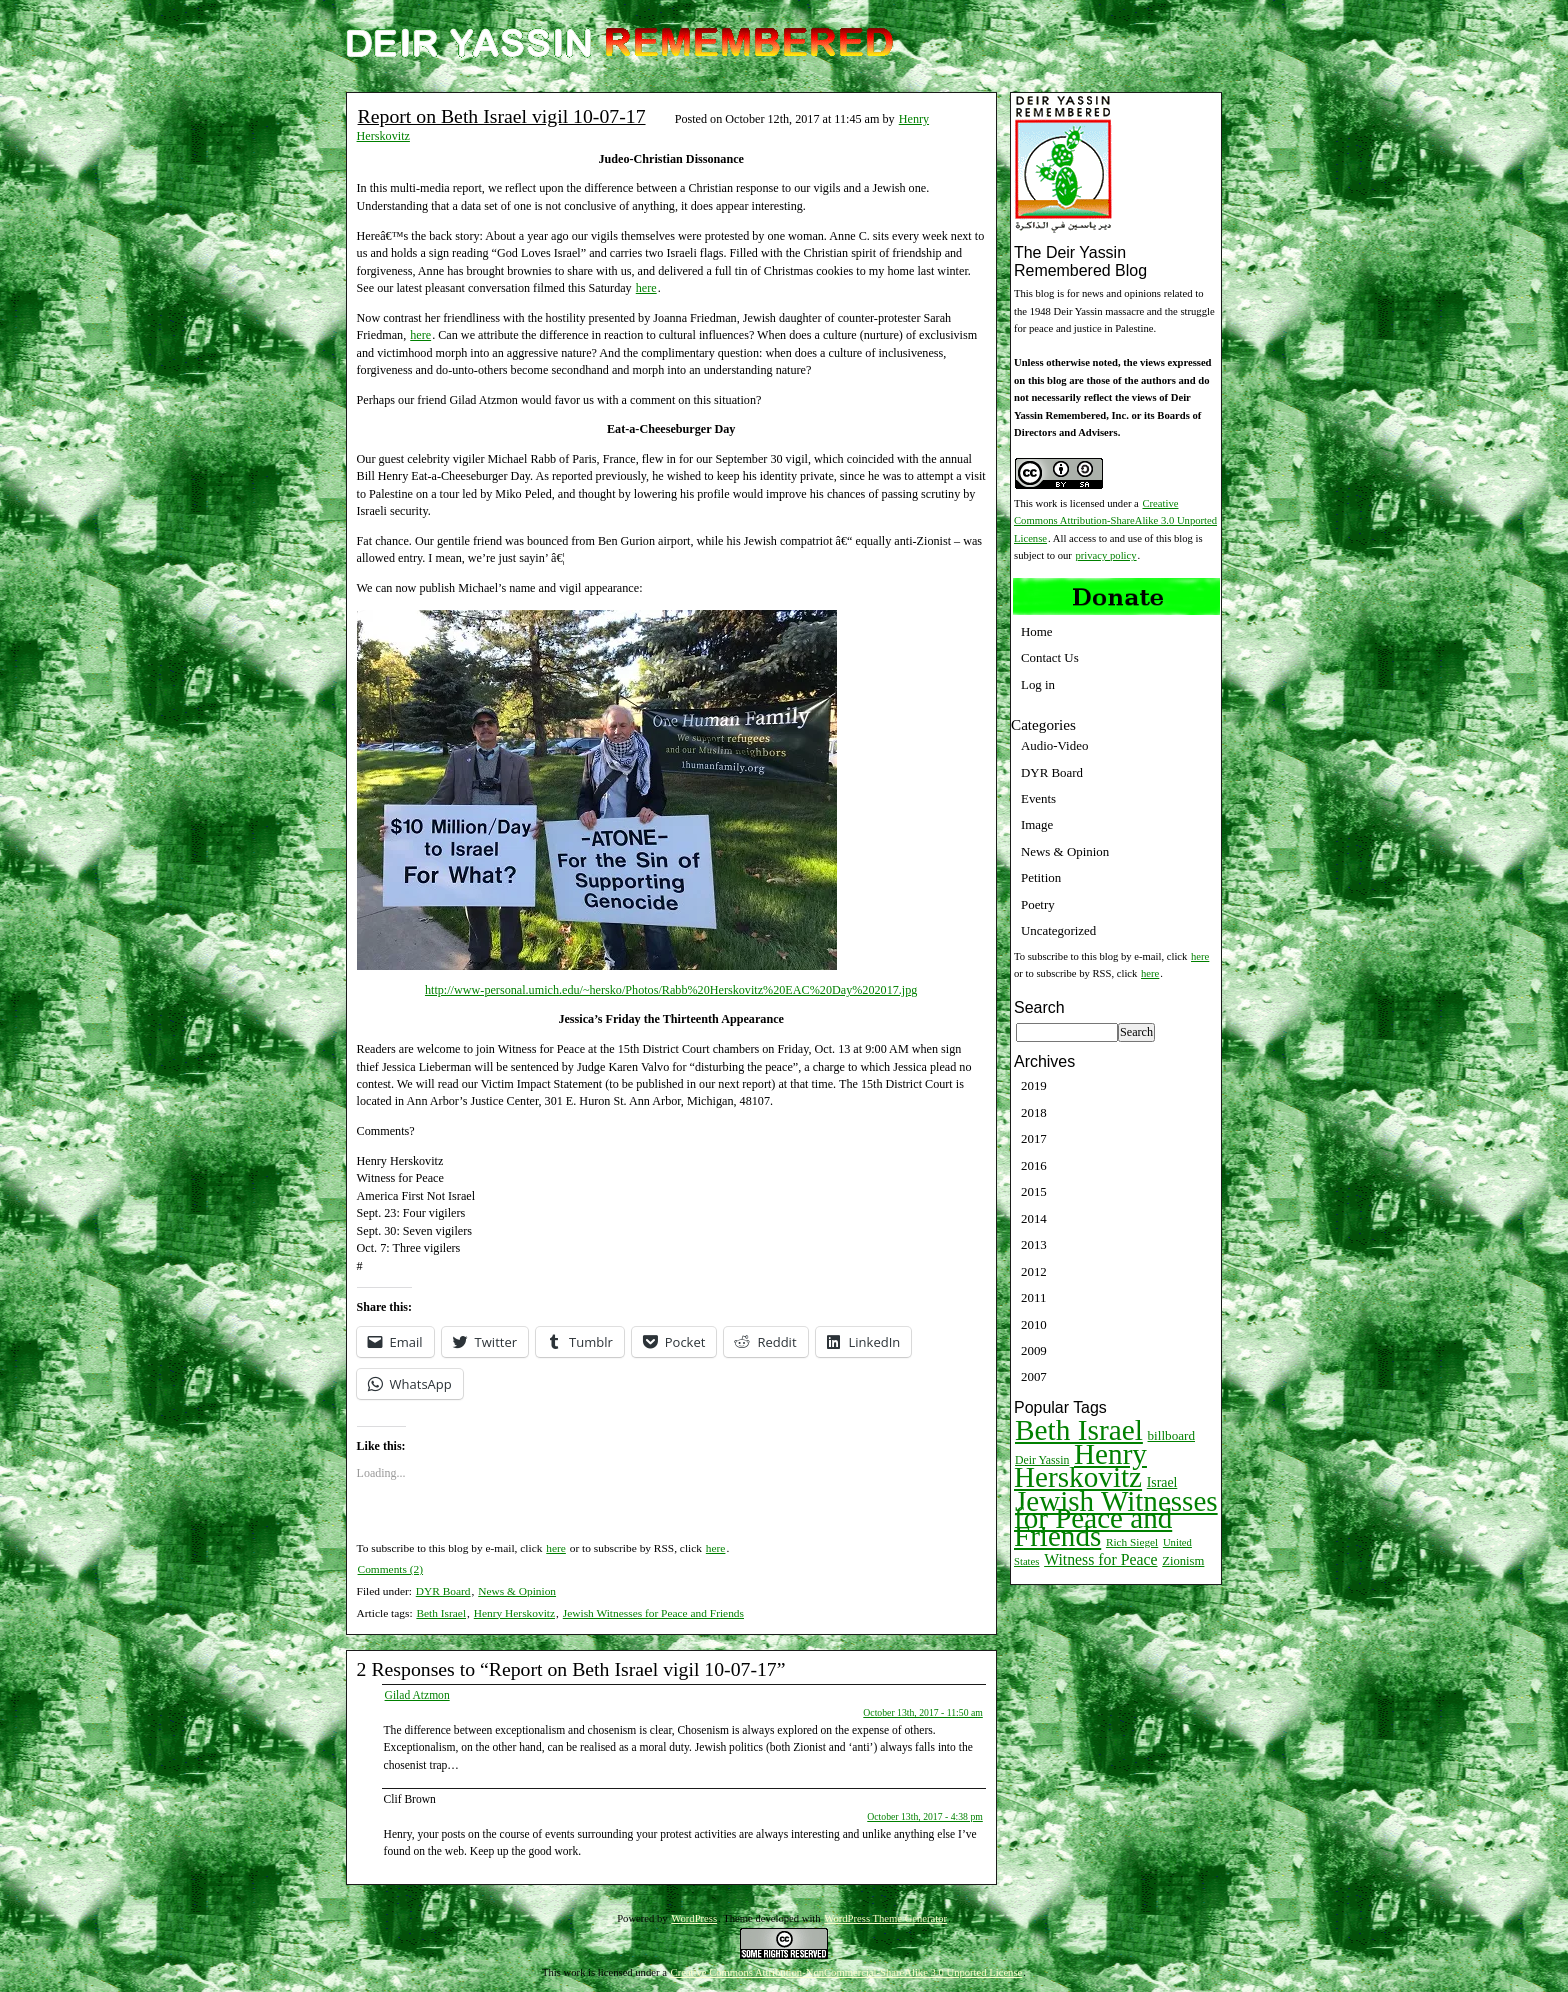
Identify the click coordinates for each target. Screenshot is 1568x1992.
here (646, 288)
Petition (1041, 877)
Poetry (1038, 904)
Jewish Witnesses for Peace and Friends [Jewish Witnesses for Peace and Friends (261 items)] (1116, 1518)
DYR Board (443, 1591)
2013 (1034, 1244)
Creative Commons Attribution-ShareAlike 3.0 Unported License (1115, 521)
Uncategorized (1058, 930)
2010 (1034, 1324)
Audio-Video (1054, 745)
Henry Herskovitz (514, 1613)
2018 (1034, 1112)
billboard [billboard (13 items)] (1172, 1435)
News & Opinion (517, 1591)
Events (1038, 798)
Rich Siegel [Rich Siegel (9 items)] (1132, 1542)
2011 (1033, 1297)
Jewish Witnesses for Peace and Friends (653, 1613)
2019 (1034, 1085)
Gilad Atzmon (417, 1695)
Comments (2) (391, 1569)
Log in (1038, 684)
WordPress (694, 1918)
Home (1037, 631)
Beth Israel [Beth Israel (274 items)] (1079, 1430)
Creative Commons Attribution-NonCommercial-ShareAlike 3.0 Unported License (847, 1972)
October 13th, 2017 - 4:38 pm (925, 1816)
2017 (1034, 1138)
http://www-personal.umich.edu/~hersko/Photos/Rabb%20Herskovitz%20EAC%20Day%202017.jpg (671, 990)
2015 (1034, 1191)
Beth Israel (441, 1613)
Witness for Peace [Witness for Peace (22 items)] (1100, 1559)
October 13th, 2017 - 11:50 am (922, 1712)
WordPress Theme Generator (885, 1918)
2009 (1034, 1350)
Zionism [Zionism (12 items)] (1183, 1561)
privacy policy (1106, 555)
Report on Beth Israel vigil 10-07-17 (502, 116)
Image (1037, 824)
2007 (1034, 1376)
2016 (1034, 1165)
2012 (1034, 1271)
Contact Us (1050, 657)
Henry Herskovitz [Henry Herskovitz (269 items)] (1080, 1465)
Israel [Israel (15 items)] (1162, 1482)
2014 (1034, 1218)
